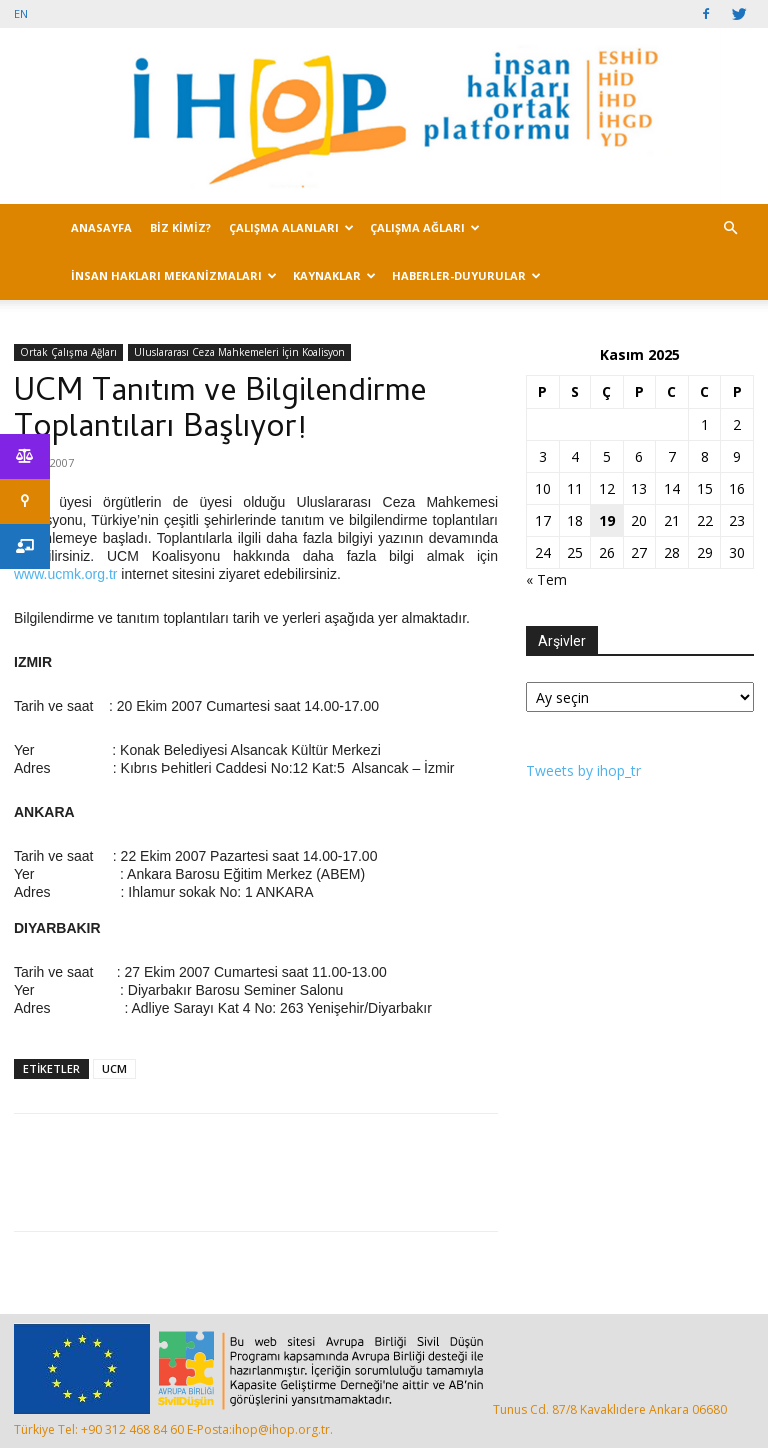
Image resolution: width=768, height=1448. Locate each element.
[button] (730, 228)
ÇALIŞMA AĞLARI (425, 227)
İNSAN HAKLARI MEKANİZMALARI (174, 275)
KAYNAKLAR (334, 275)
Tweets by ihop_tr (583, 770)
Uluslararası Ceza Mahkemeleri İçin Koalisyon (239, 352)
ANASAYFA (101, 227)
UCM (114, 1068)
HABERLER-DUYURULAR (466, 275)
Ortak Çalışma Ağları (68, 352)
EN (21, 13)
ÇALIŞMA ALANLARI (291, 227)
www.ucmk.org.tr (65, 574)
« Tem (546, 579)
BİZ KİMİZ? (180, 227)
